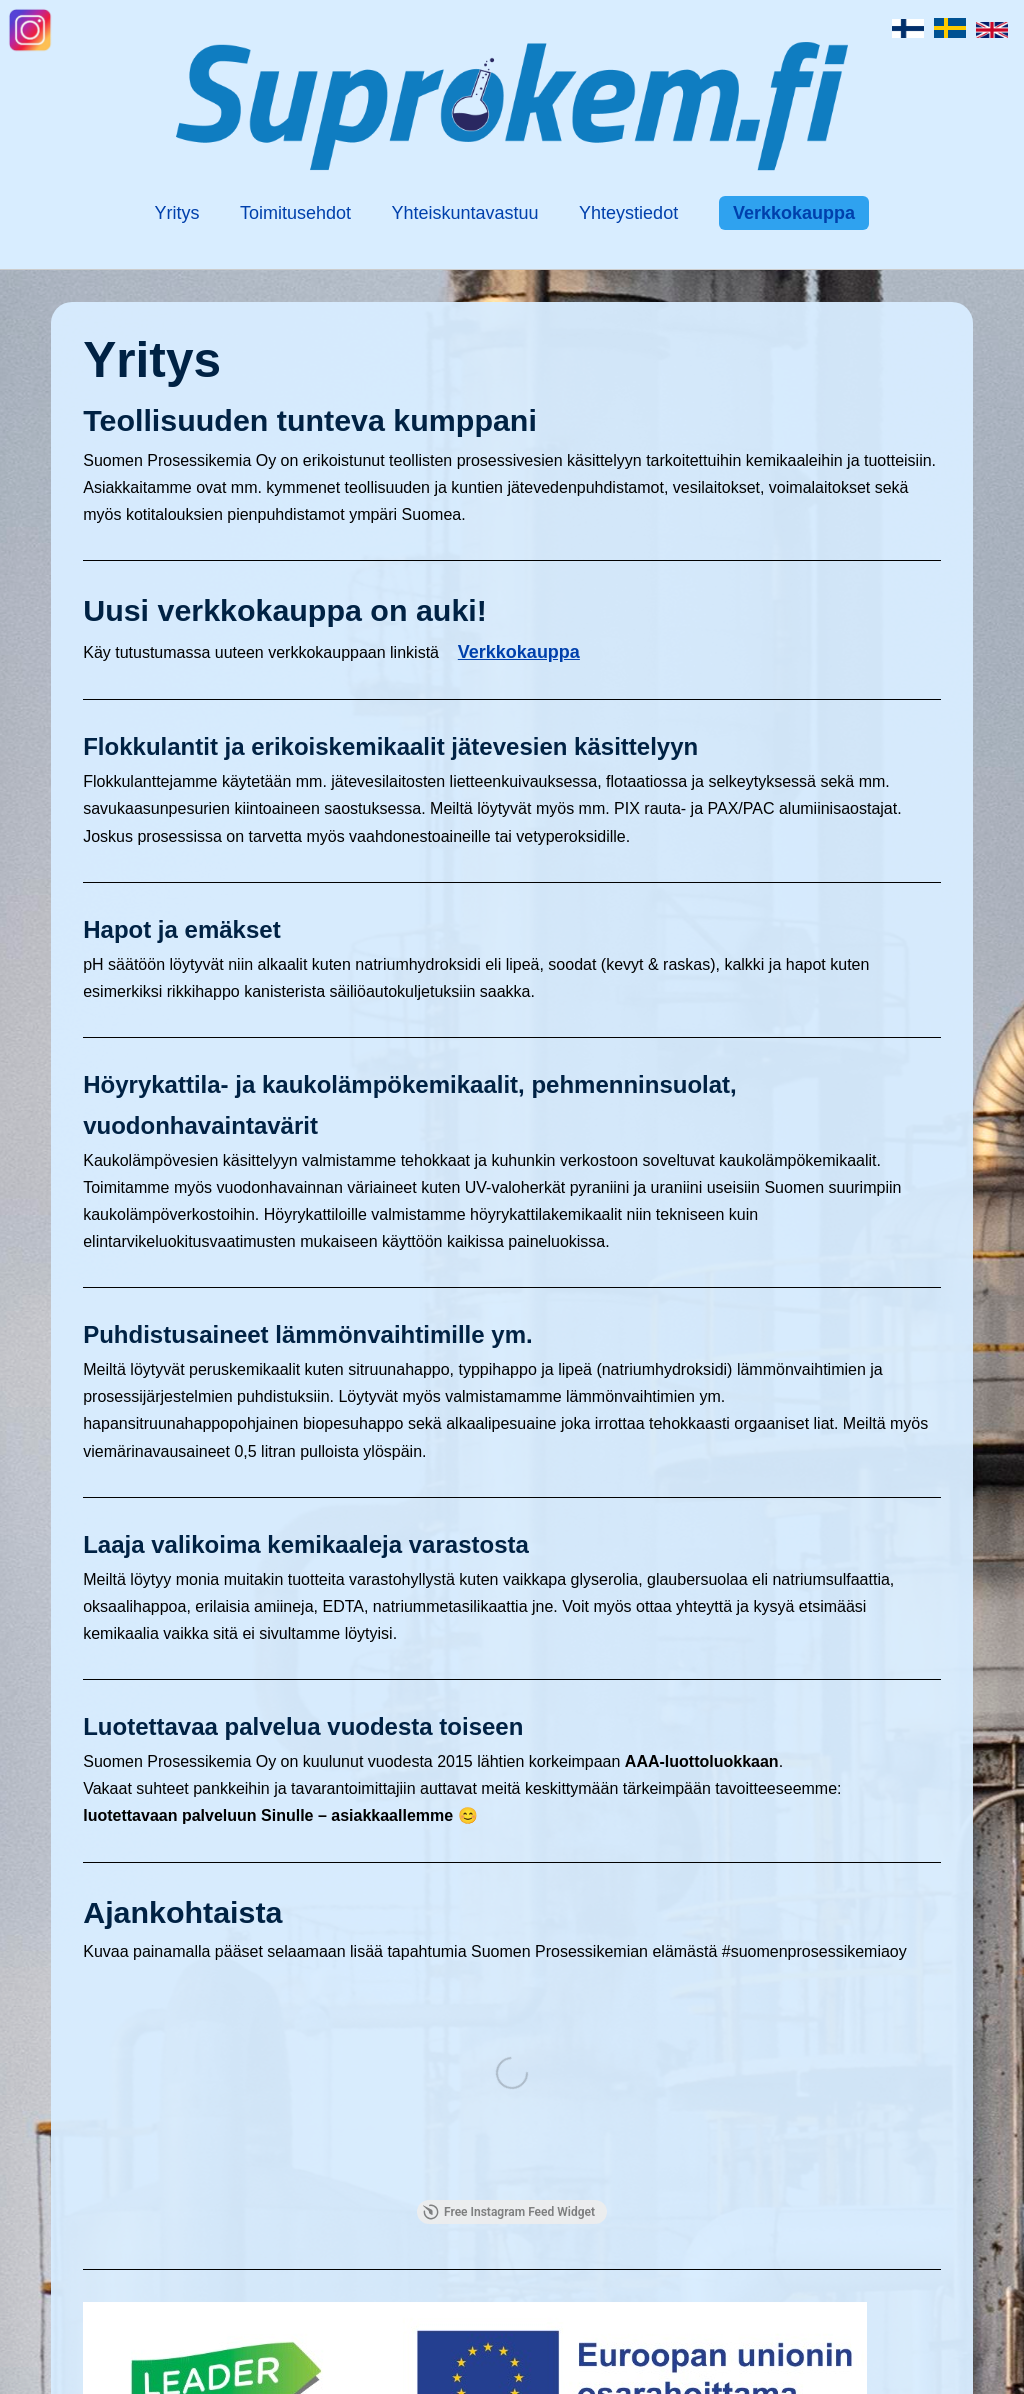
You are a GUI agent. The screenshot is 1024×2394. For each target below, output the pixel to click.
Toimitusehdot (295, 213)
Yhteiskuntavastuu (465, 213)
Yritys (177, 213)
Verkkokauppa (794, 213)
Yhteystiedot (628, 213)
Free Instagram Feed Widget (509, 2212)
